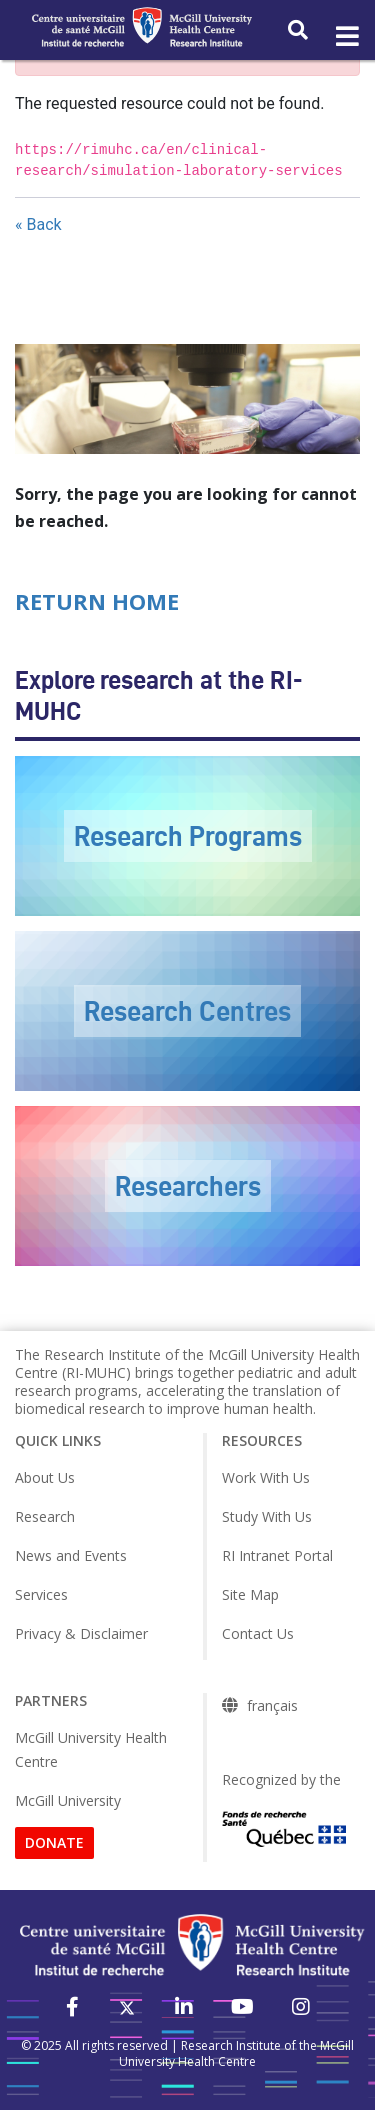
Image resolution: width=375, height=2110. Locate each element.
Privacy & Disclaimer (81, 1633)
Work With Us (266, 1477)
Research (45, 1516)
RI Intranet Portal (277, 1555)
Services (41, 1594)
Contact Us (258, 1633)
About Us (45, 1477)
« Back (38, 224)
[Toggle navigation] (346, 37)
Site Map (250, 1594)
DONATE (54, 1842)
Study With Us (267, 1516)
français (272, 1706)
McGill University (68, 1800)
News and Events (71, 1555)
